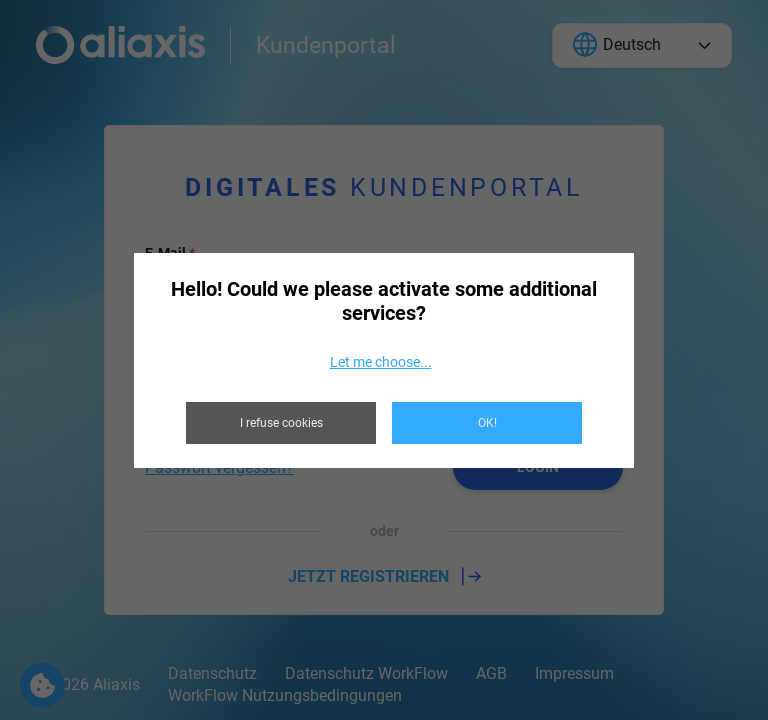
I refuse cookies (281, 423)
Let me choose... (381, 362)
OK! (487, 423)
